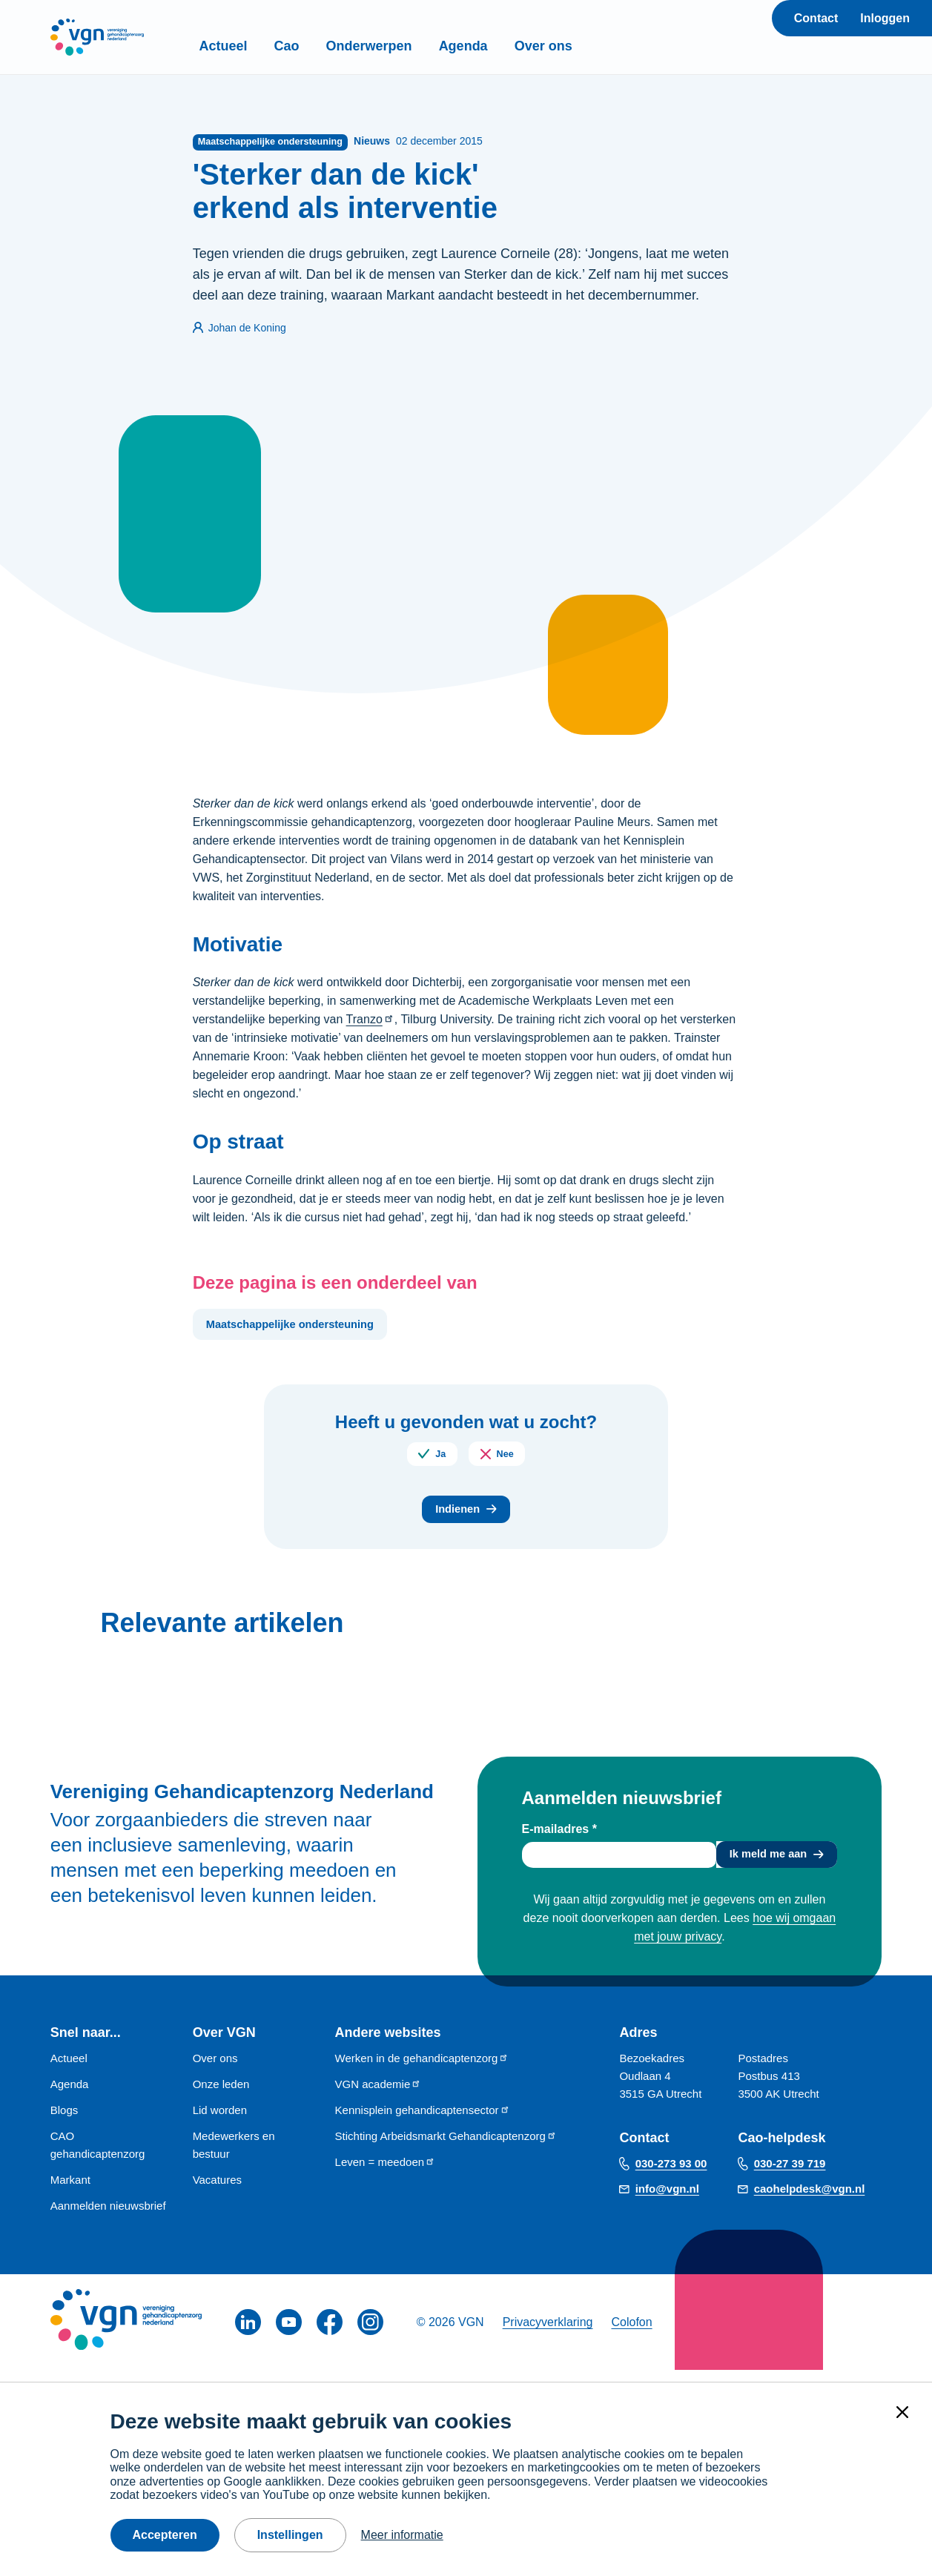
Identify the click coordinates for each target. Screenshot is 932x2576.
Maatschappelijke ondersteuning (299, 1327)
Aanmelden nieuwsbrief (108, 2217)
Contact (816, 18)
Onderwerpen (405, 46)
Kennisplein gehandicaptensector (422, 2122)
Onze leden (221, 2096)
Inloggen (885, 18)
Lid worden (220, 2122)
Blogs (64, 2122)
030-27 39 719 (790, 2175)
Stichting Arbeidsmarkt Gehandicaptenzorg (446, 2147)
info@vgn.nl (667, 2200)
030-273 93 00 (671, 2175)
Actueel (259, 46)
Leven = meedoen (385, 2173)
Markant (70, 2191)
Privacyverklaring (548, 2334)
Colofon (631, 2334)
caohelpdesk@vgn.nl (809, 2200)
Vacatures (217, 2191)
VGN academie (378, 2096)
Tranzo (370, 1021)
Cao (322, 46)
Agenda (499, 46)
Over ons (579, 46)
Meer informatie (402, 2535)
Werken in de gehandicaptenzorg (422, 2070)
